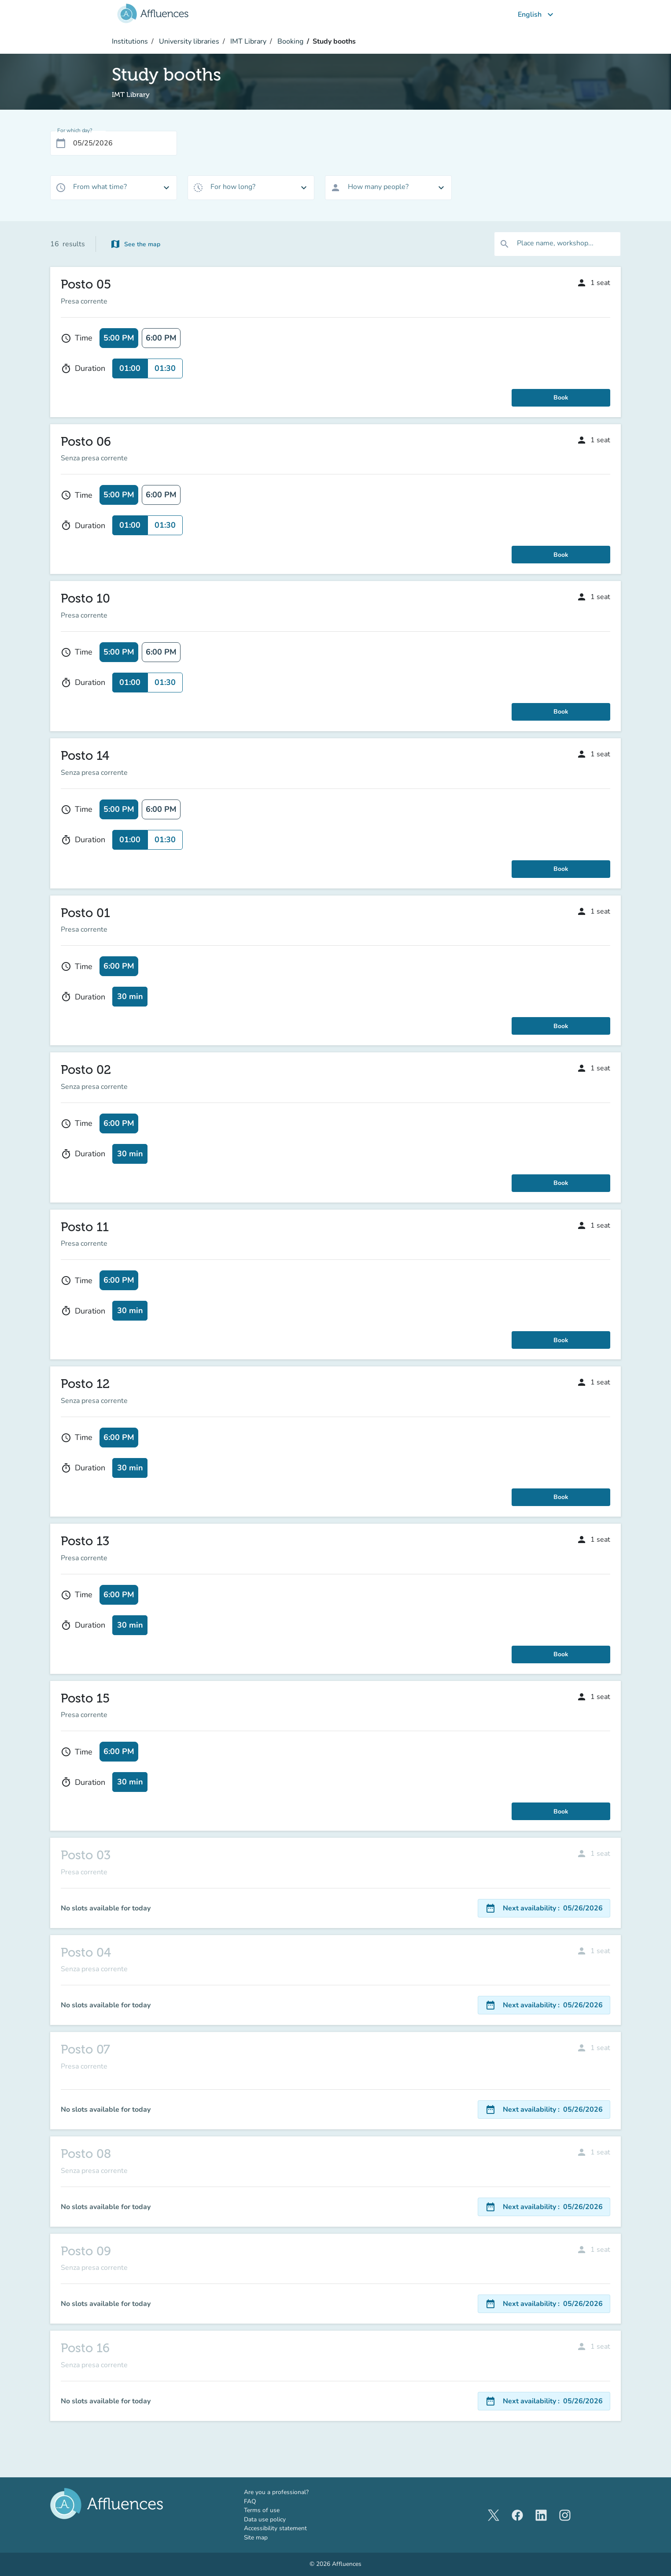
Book (560, 397)
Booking (289, 41)
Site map (256, 2537)
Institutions (130, 41)
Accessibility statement (275, 2528)
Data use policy (265, 2519)
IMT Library (247, 41)
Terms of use (262, 2510)
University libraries (188, 41)
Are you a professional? (289, 2492)
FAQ (250, 2501)
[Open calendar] (60, 143)
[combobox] (113, 187)
